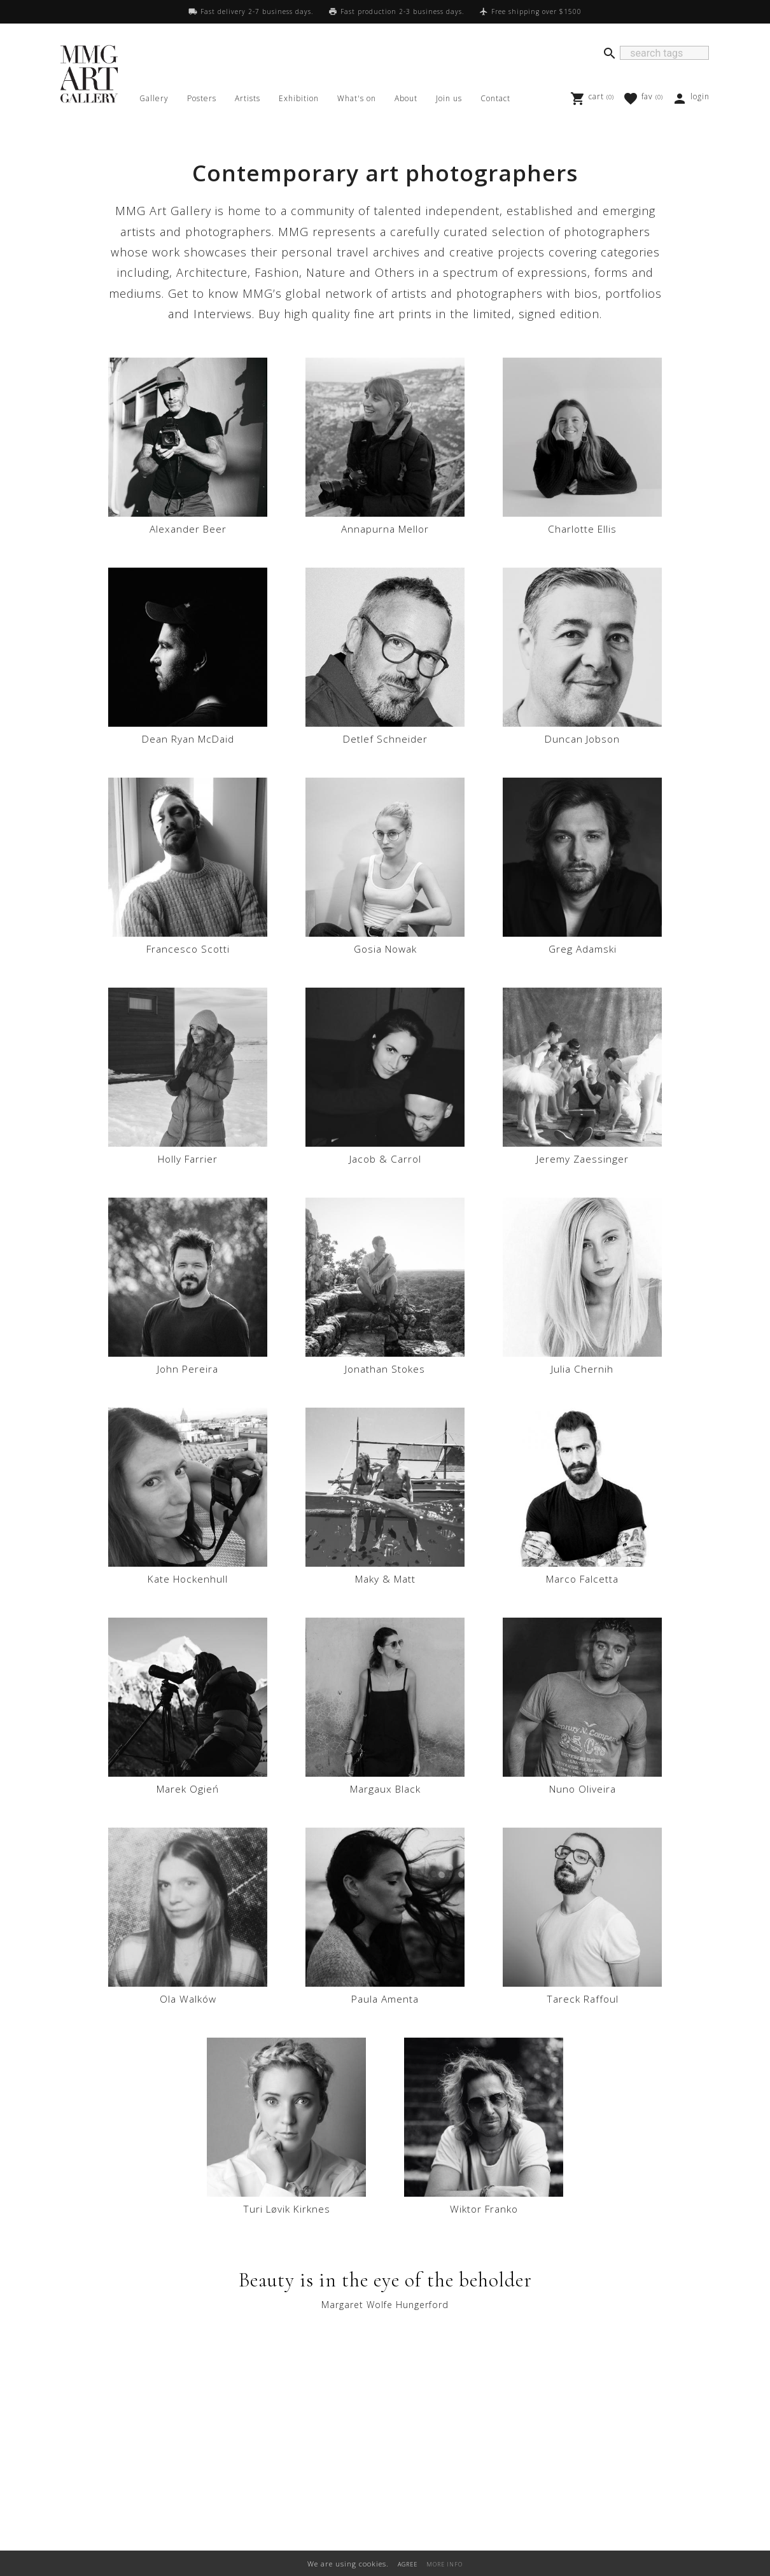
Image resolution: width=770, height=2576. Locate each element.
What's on (356, 98)
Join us (449, 98)
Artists (247, 98)
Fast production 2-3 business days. (402, 11)
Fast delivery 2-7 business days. (256, 11)
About (406, 98)
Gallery (154, 98)
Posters (201, 98)
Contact (495, 98)
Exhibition (299, 98)
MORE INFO (444, 2564)
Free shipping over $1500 (536, 11)
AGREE (407, 2564)
